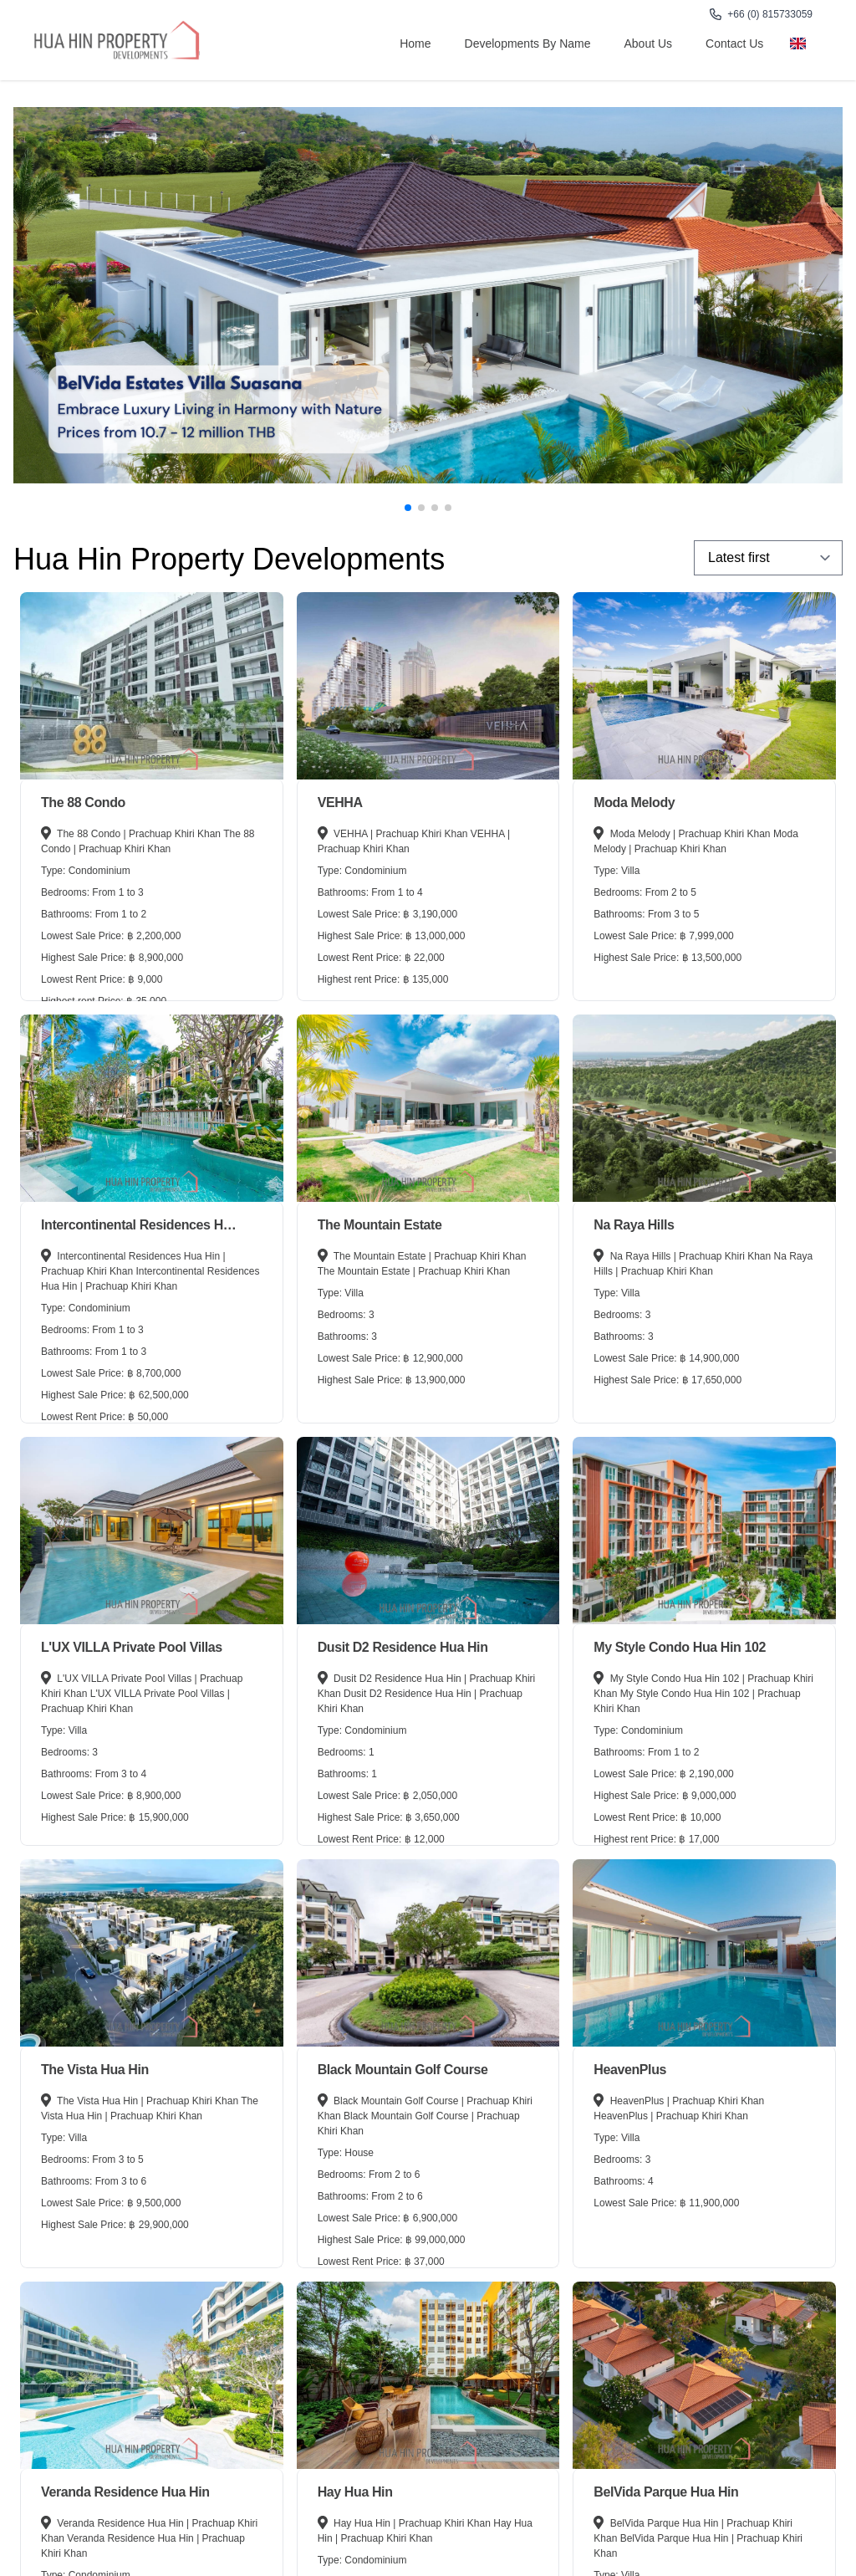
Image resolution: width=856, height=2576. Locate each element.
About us (648, 43)
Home (415, 43)
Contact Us (734, 43)
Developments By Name (528, 43)
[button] (408, 507)
